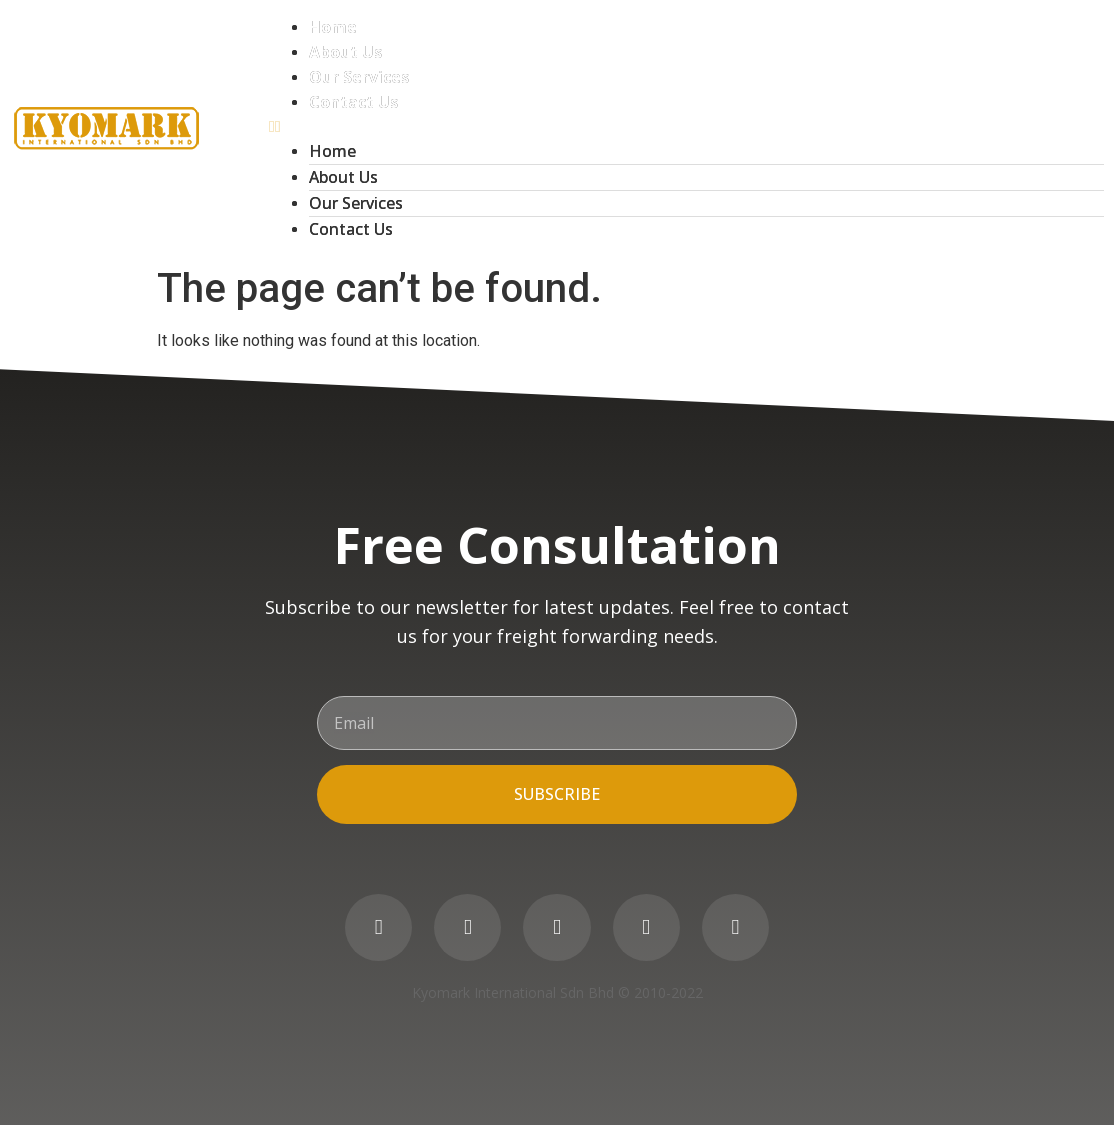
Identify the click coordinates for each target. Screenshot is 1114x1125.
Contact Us (353, 102)
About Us (345, 52)
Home (333, 27)
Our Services (359, 77)
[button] (686, 127)
